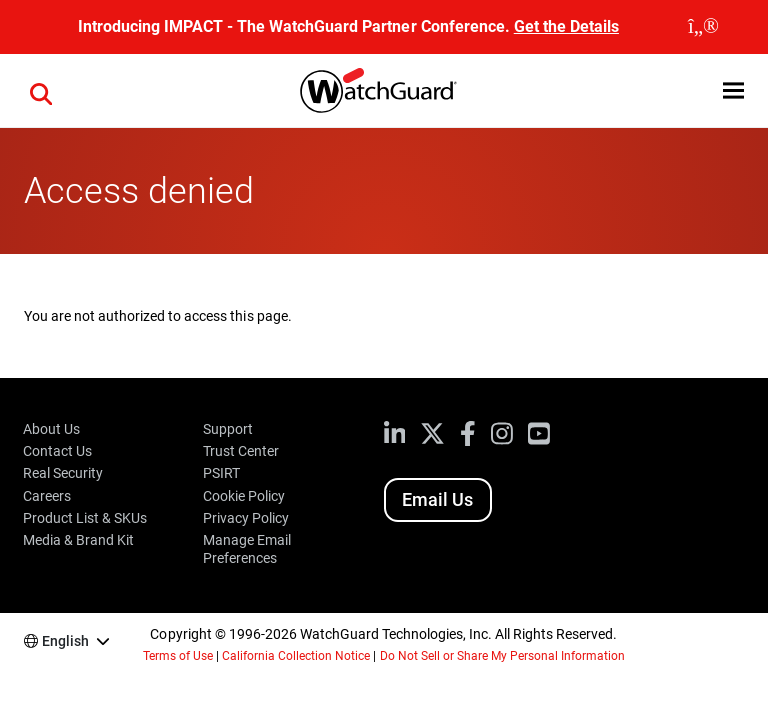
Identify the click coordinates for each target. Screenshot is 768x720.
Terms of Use (178, 656)
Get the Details (566, 26)
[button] (733, 90)
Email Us (437, 499)
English (65, 641)
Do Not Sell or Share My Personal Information (503, 656)
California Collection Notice (296, 656)
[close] (703, 27)
